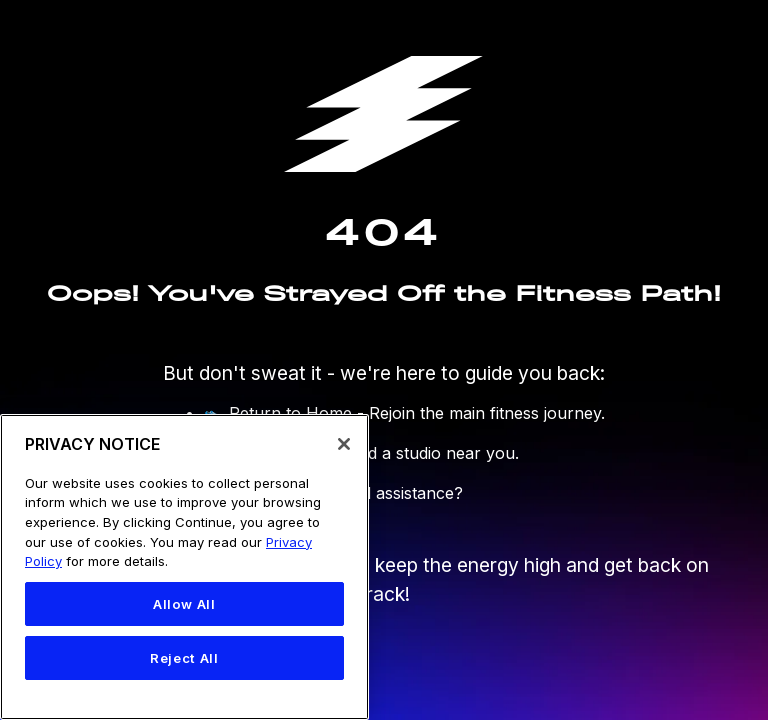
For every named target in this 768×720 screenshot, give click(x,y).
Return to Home (290, 413)
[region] (184, 567)
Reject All (184, 658)
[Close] (344, 444)
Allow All (184, 604)
